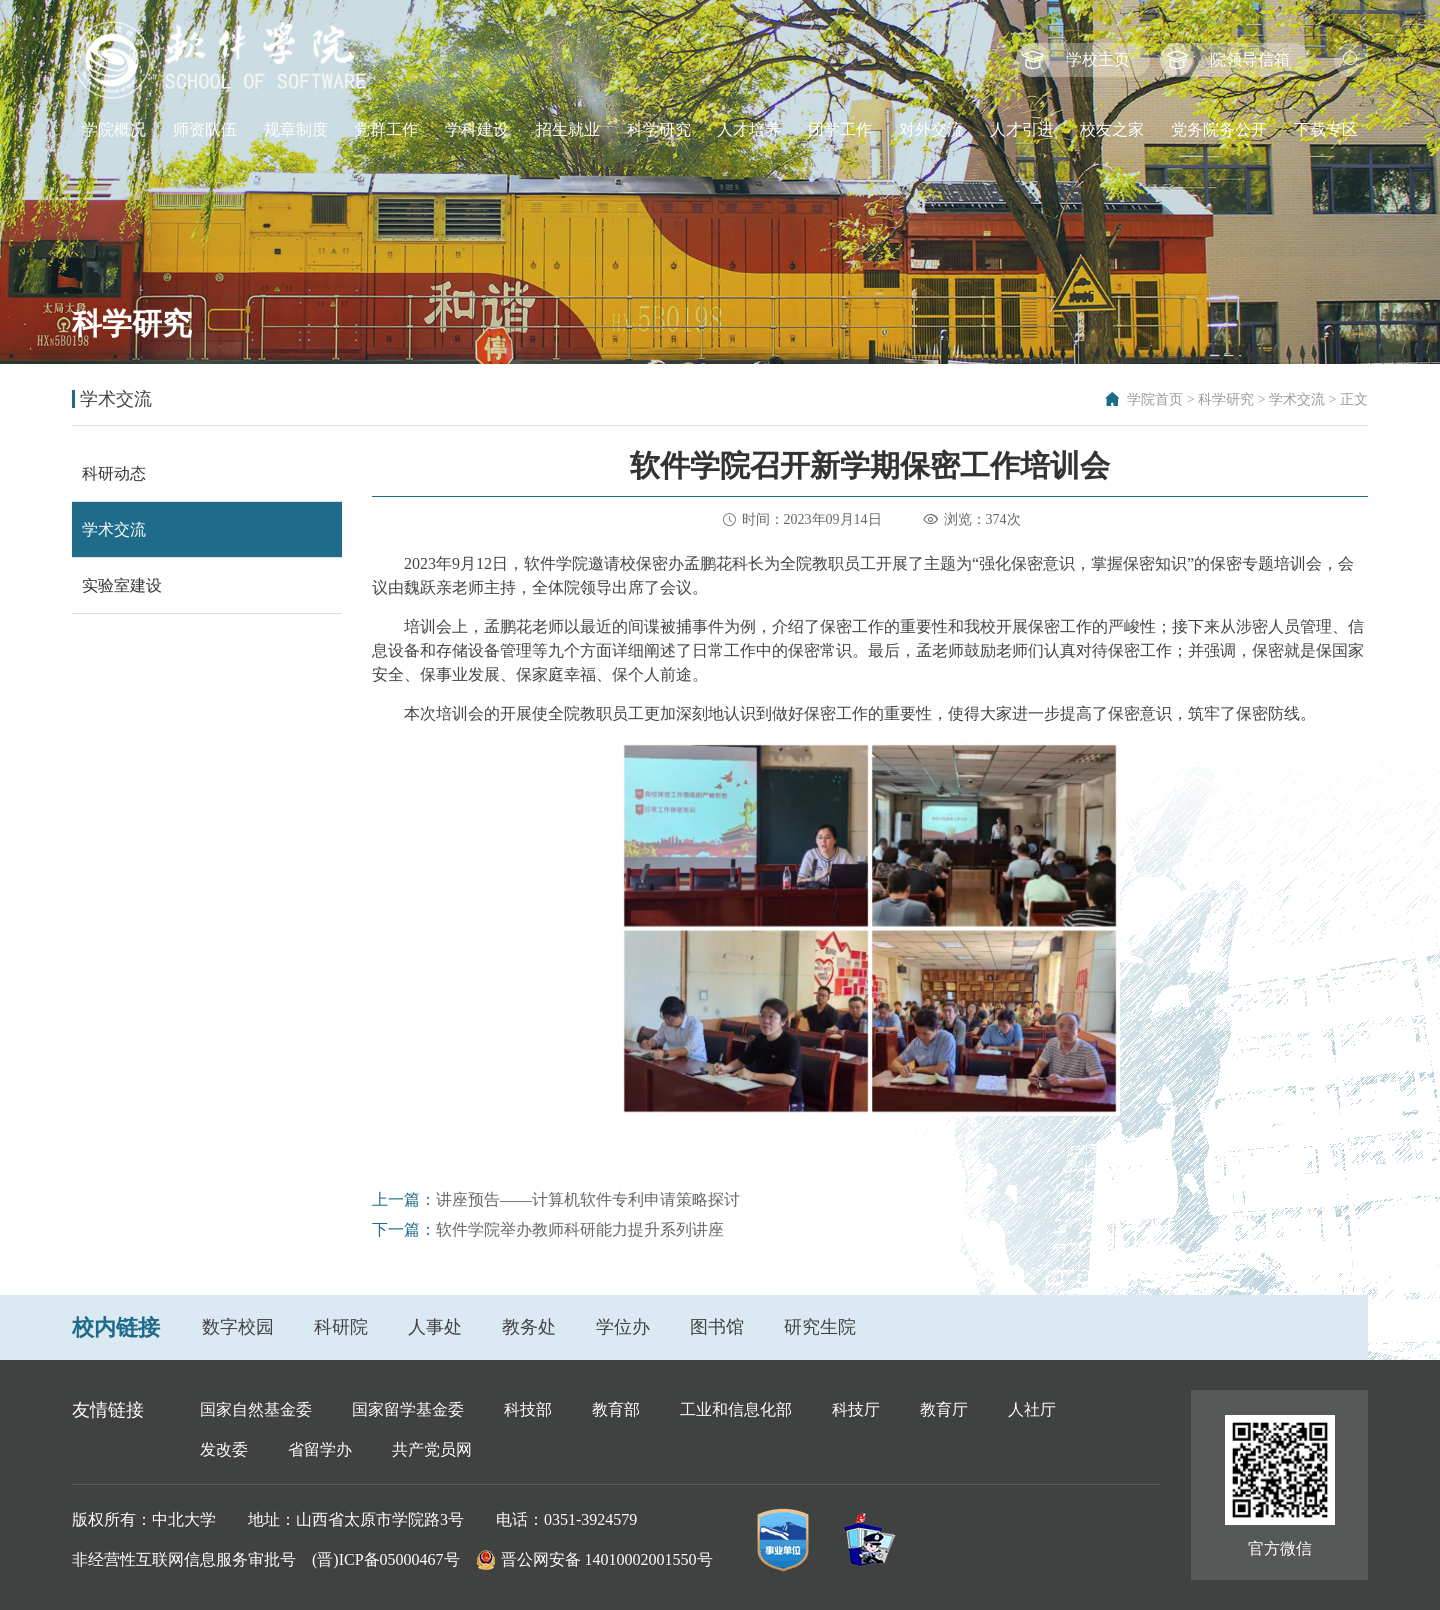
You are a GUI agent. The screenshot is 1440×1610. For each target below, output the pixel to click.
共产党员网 (432, 1449)
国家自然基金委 (256, 1409)
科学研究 (659, 129)
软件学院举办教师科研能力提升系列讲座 (580, 1229)
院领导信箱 (1250, 59)
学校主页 (1098, 59)
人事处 (435, 1327)
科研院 (341, 1327)
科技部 (528, 1409)
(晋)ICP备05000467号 (386, 1559)
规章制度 (296, 129)
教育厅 (944, 1409)
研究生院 (820, 1327)
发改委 (224, 1449)
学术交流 (1297, 399)
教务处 (529, 1327)
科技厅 (856, 1409)
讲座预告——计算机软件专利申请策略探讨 (588, 1199)
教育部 (616, 1409)
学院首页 (1155, 399)
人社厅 (1032, 1409)
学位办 (623, 1327)
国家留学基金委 (408, 1409)
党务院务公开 (1219, 129)
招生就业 (568, 129)
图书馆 (717, 1327)
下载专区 (1326, 129)
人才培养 (749, 129)
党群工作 (386, 129)
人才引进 (1022, 129)
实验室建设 (122, 585)
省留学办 (320, 1449)
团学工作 (840, 129)
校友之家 (1112, 129)
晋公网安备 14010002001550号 (607, 1559)
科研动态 (114, 473)
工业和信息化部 (736, 1409)
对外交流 (931, 129)
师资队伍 (205, 129)
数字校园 (238, 1327)
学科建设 (477, 129)
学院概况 (114, 129)
